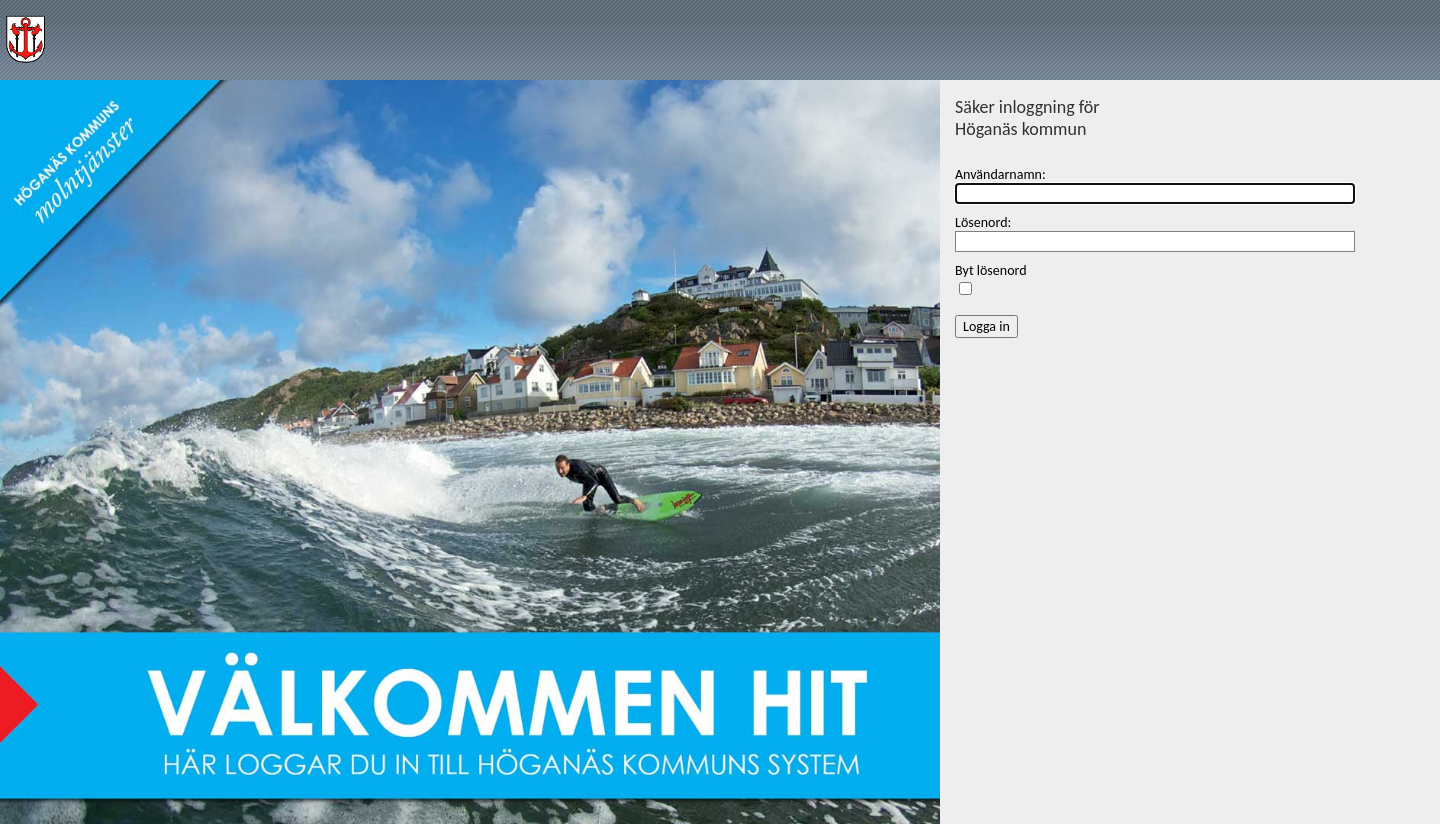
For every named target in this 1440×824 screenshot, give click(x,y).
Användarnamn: (1000, 174)
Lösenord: (983, 222)
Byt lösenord (991, 270)
